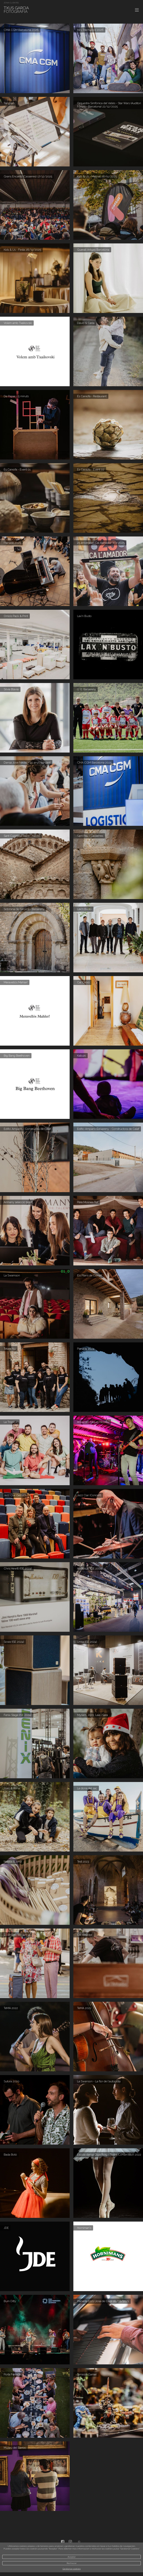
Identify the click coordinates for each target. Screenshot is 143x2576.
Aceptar (72, 2557)
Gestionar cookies (72, 2568)
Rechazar (72, 2563)
